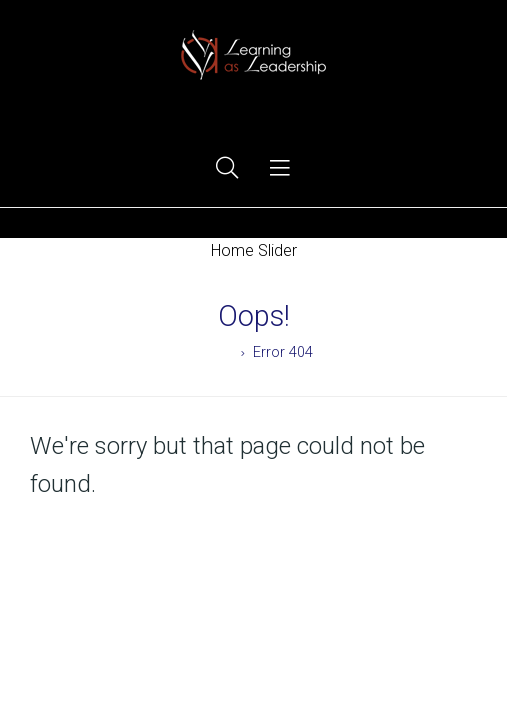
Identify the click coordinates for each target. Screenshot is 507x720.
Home (214, 352)
